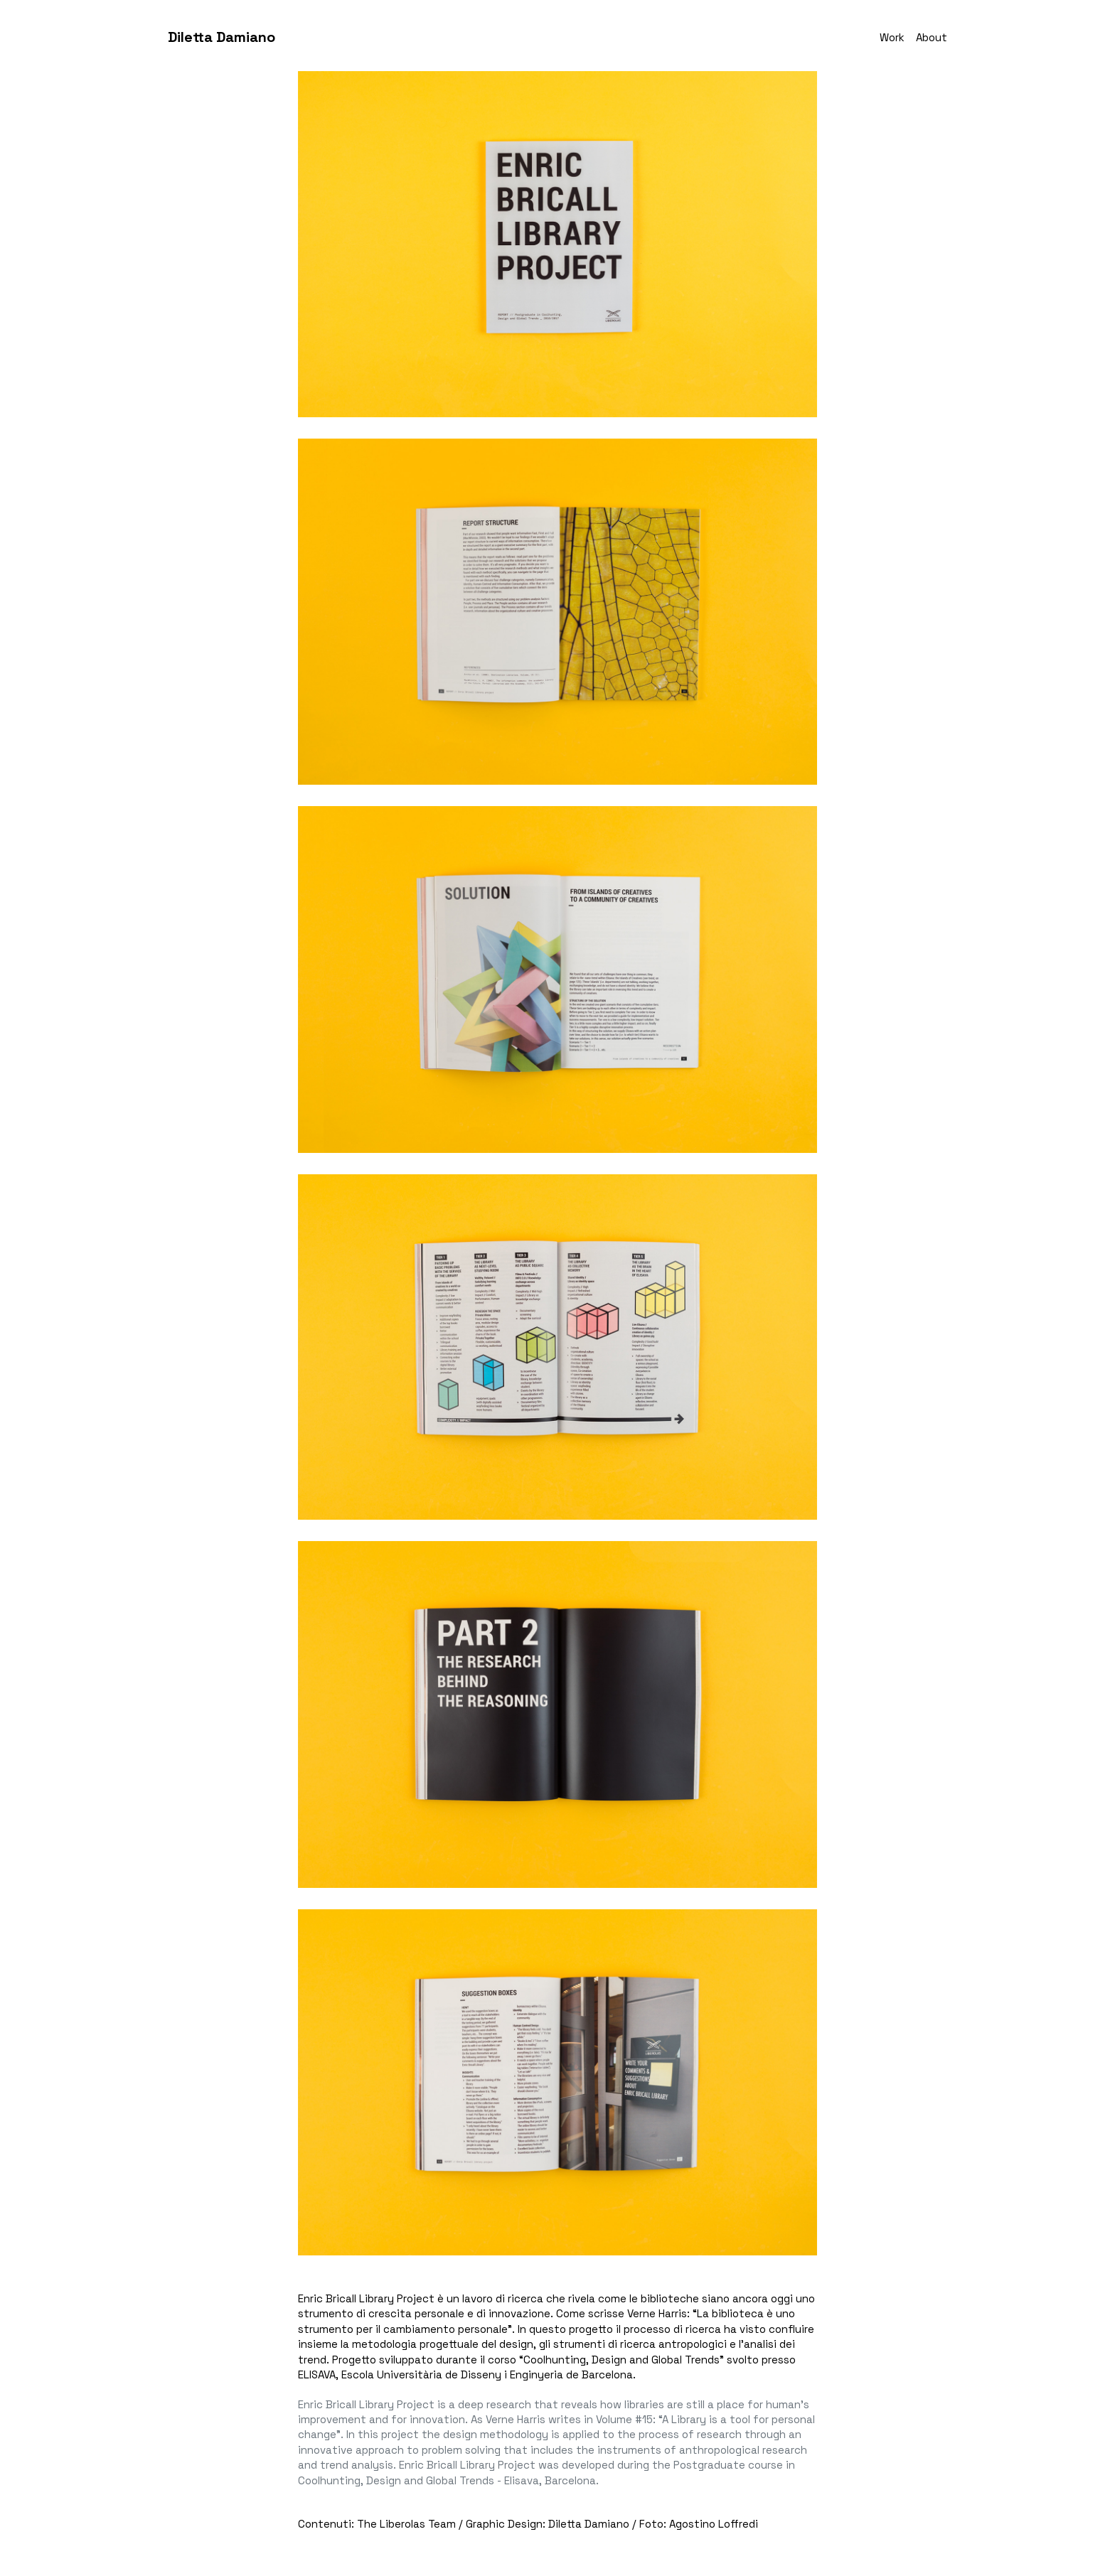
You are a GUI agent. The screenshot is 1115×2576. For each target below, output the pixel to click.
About (931, 37)
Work (892, 37)
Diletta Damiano (221, 37)
